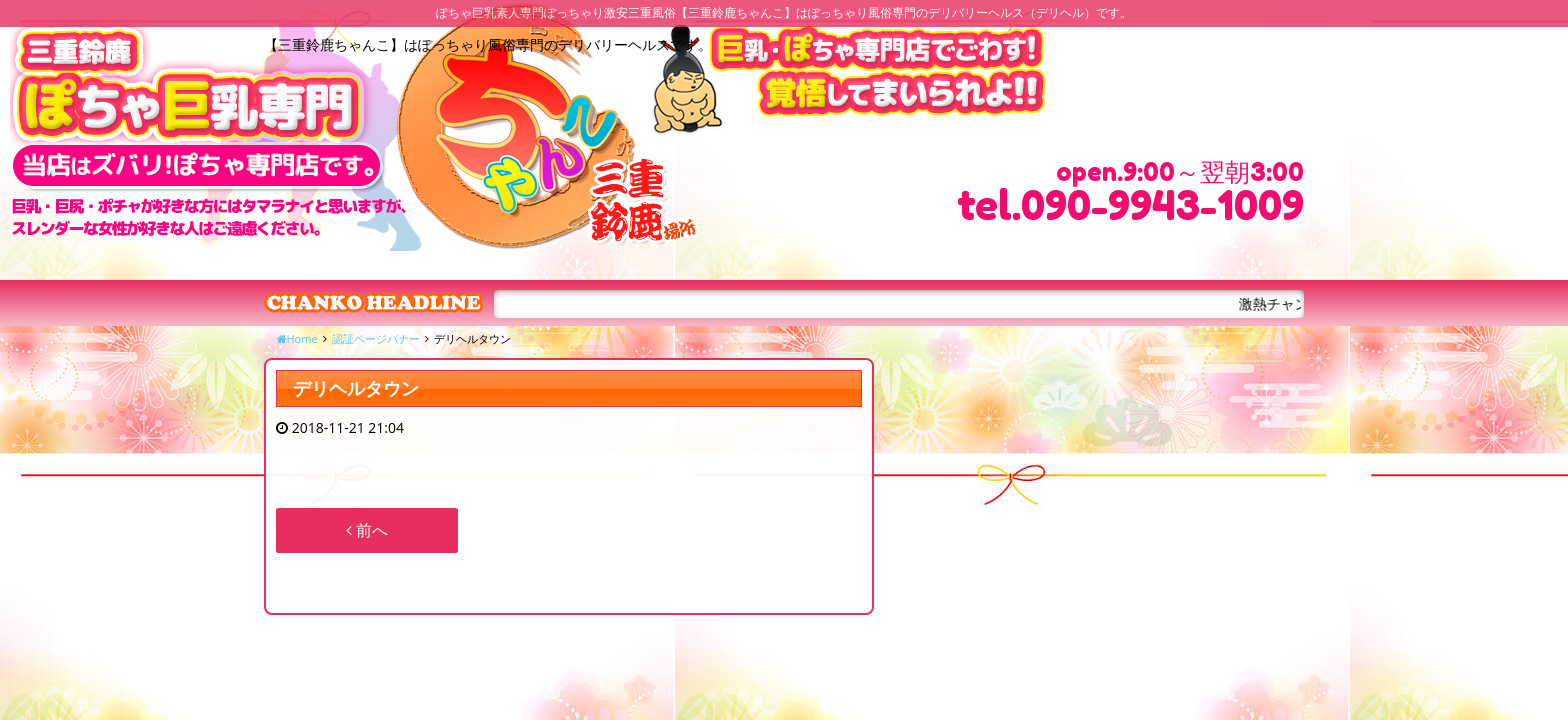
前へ (367, 530)
